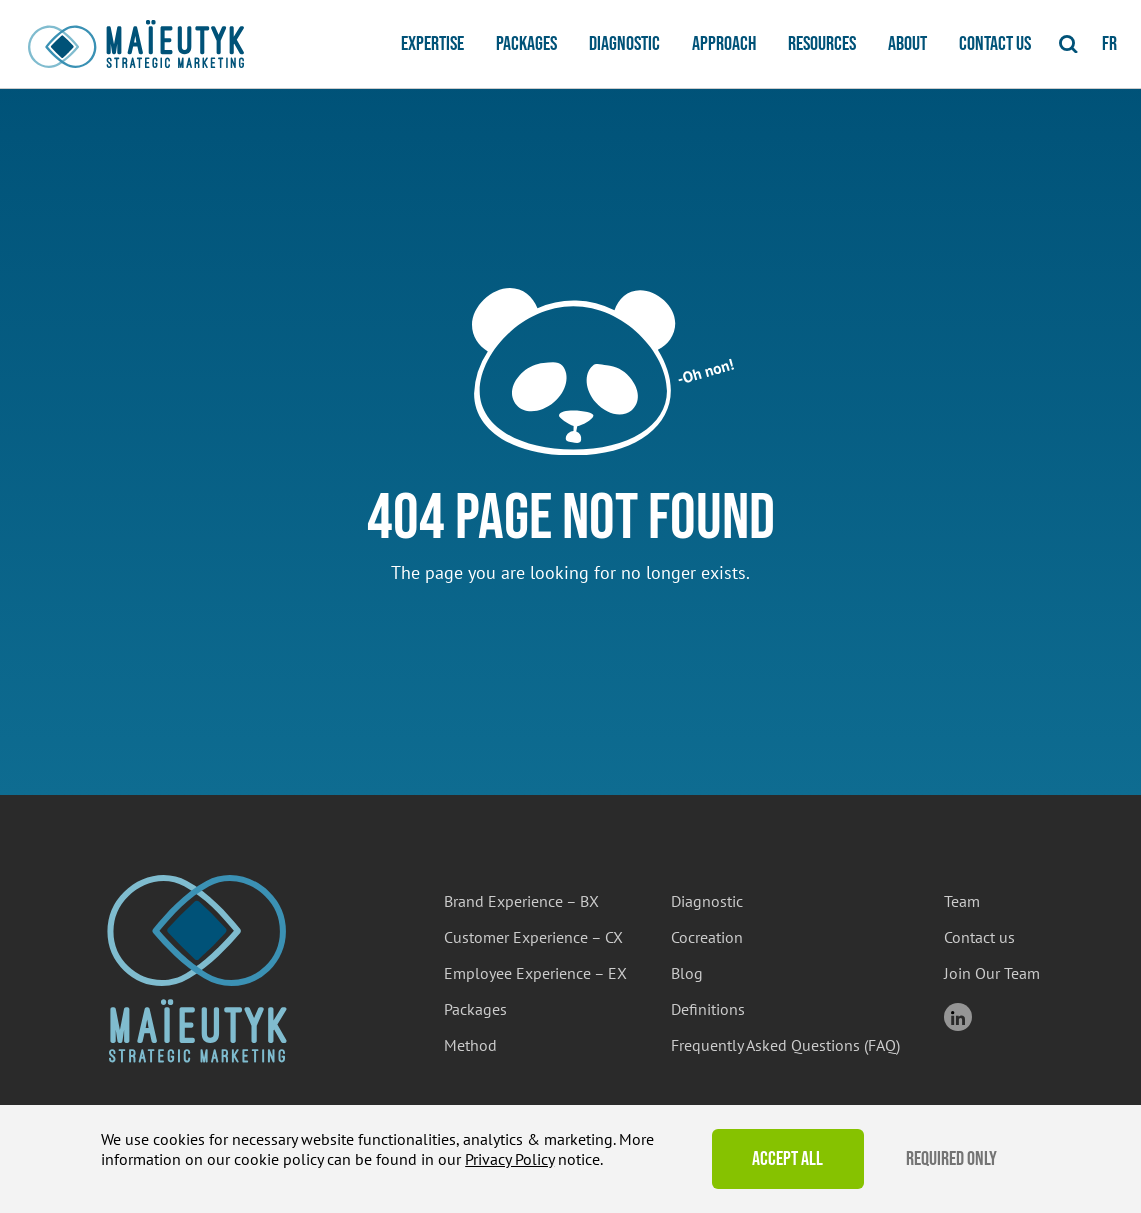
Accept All (787, 1159)
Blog (687, 973)
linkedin (958, 1017)
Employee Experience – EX (535, 973)
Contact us (995, 44)
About (907, 44)
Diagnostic (624, 44)
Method (470, 1045)
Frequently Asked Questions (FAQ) (785, 1045)
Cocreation (707, 937)
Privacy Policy (509, 1159)
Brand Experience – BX (521, 901)
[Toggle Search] (1068, 44)
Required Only (951, 1159)
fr (1109, 44)
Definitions (708, 1009)
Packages (526, 44)
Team (962, 901)
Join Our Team (992, 973)
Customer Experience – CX (533, 937)
